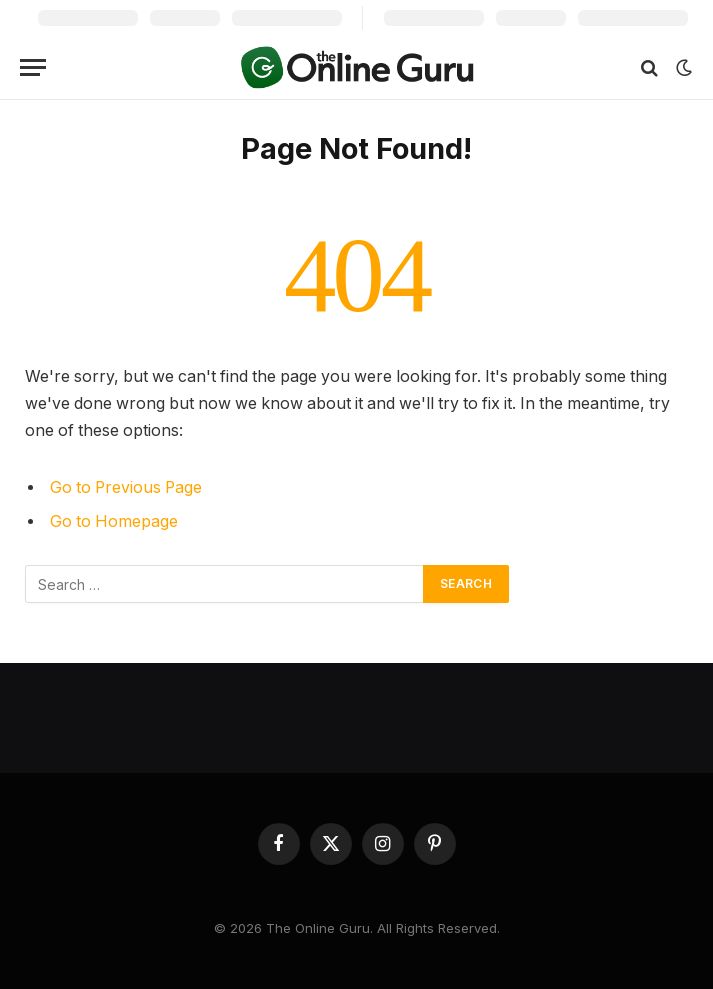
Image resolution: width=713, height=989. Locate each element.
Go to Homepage (114, 521)
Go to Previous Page (126, 487)
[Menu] (33, 67)
